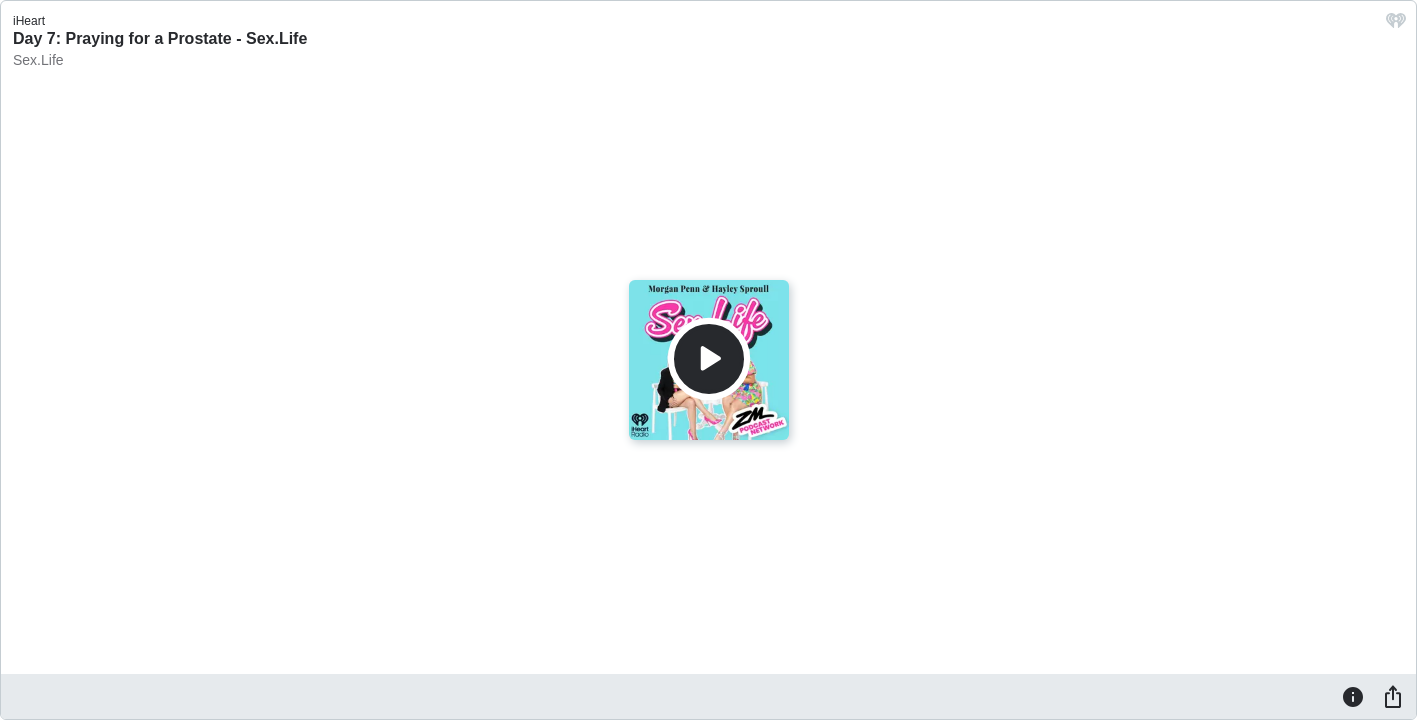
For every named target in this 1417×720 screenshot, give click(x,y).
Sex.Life (38, 60)
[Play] (709, 359)
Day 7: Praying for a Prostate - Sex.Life (160, 38)
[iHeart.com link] (1396, 25)
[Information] (1353, 696)
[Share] (1393, 696)
